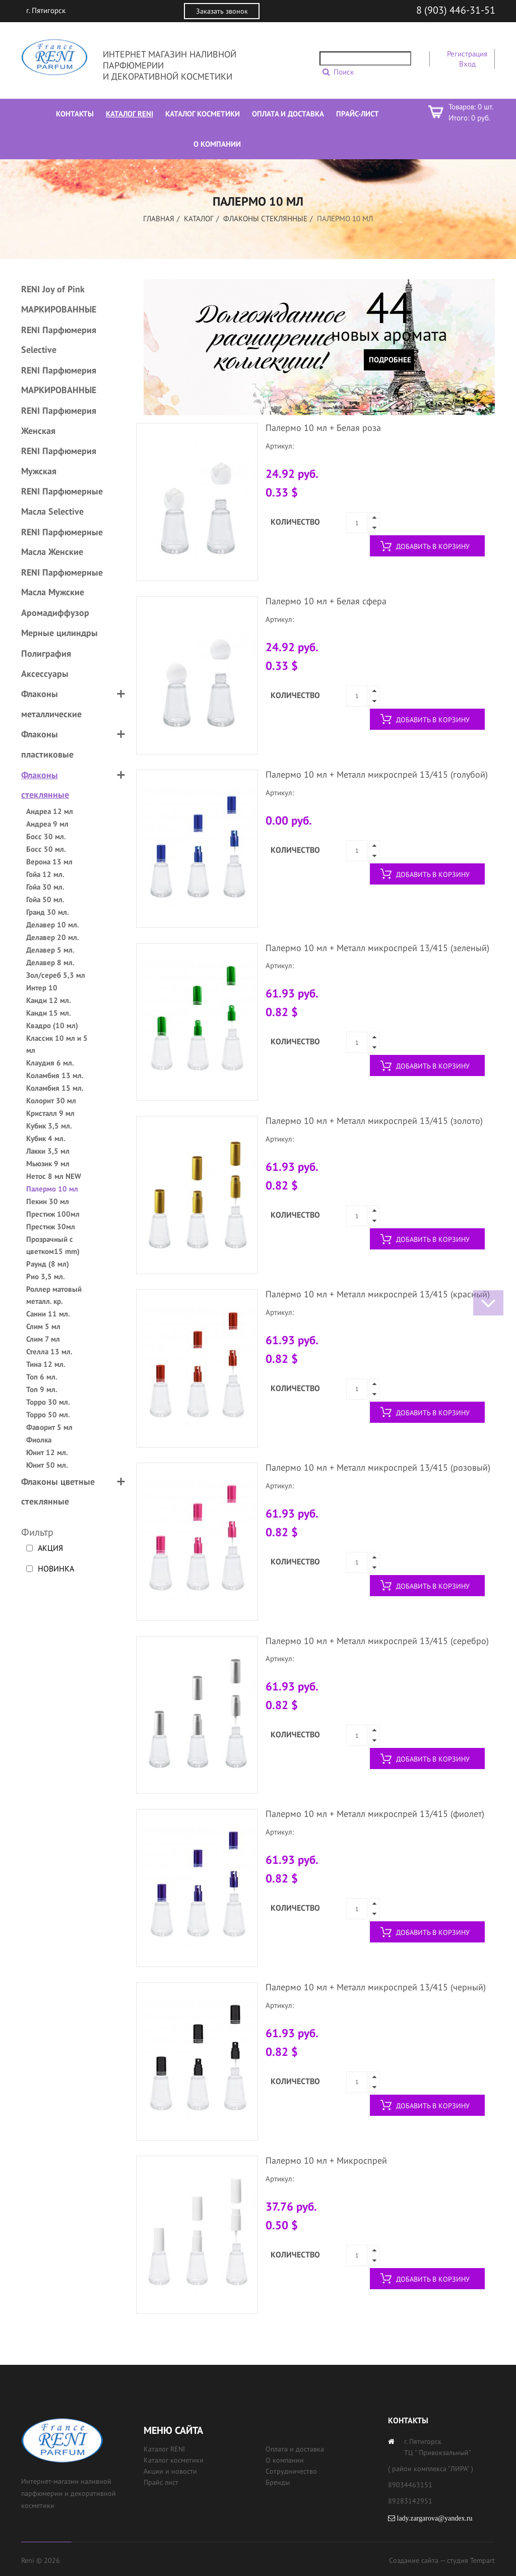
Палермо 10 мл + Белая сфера (326, 601)
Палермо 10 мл (52, 1188)
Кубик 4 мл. (46, 1138)
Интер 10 (41, 987)
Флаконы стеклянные (265, 218)
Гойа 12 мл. (45, 874)
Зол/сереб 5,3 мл (55, 975)
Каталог (199, 218)
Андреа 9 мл (47, 824)
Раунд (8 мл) (47, 1264)
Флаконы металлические (51, 704)
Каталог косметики (174, 2460)
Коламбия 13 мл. (55, 1075)
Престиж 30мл (50, 1226)
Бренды (278, 2482)
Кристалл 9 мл (50, 1113)
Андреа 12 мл (49, 811)
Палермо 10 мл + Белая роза (323, 427)
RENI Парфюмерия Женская (58, 420)
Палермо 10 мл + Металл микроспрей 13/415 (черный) (376, 1987)
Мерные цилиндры (59, 633)
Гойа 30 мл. (45, 887)
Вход (467, 64)
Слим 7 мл (43, 1339)
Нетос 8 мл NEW (53, 1176)
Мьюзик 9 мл (48, 1163)
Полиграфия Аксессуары (46, 663)
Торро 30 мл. (48, 1402)
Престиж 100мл (53, 1214)
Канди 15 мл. (48, 1013)
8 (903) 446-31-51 (455, 10)
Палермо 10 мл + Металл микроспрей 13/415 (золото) (374, 1120)
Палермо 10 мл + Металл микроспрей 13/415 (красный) (378, 1294)
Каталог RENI (164, 2449)
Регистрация (467, 53)
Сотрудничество (291, 2471)
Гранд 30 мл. (47, 912)
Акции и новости (170, 2471)
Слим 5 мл (43, 1326)
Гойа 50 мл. (45, 899)
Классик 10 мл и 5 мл (57, 1044)
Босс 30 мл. (46, 836)
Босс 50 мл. (46, 849)
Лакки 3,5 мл (48, 1151)
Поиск (344, 72)
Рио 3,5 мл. (45, 1276)
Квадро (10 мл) (52, 1025)
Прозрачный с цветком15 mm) (53, 1245)
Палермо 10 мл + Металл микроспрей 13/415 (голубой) (377, 774)
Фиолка (38, 1439)
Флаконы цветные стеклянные (58, 1491)
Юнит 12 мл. (47, 1452)
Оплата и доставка (295, 2449)
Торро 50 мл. (48, 1414)
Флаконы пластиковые (47, 744)
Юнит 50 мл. (47, 1465)
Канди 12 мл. (48, 1000)
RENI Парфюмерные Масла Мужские (62, 582)
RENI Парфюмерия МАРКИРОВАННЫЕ (58, 380)
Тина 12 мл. (46, 1364)
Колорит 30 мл (51, 1100)
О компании (285, 2460)
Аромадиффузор (55, 612)
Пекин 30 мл (47, 1201)
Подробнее (390, 359)
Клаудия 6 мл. (50, 1062)
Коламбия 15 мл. (55, 1088)
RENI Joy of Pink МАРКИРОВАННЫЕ (58, 299)
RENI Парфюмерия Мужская (58, 461)
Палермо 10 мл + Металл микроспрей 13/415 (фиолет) (375, 1813)
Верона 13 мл (49, 861)
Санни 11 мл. (48, 1313)
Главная (158, 218)
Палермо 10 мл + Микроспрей (326, 2160)
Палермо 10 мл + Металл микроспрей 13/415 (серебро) (377, 1641)
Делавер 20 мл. (52, 937)
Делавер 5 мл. (50, 950)
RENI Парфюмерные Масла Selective (62, 501)
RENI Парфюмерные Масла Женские (62, 542)
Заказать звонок (222, 11)
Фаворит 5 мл (49, 1427)
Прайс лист (161, 2482)
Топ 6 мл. (41, 1376)
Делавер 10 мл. (52, 924)
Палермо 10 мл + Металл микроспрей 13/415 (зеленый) (377, 948)
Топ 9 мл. (41, 1389)
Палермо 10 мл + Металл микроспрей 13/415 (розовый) (378, 1467)
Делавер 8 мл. (50, 962)
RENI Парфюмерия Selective (58, 340)
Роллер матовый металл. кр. (54, 1295)
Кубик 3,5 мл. (49, 1125)
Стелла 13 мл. (49, 1351)
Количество (295, 522)
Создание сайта (413, 2560)
